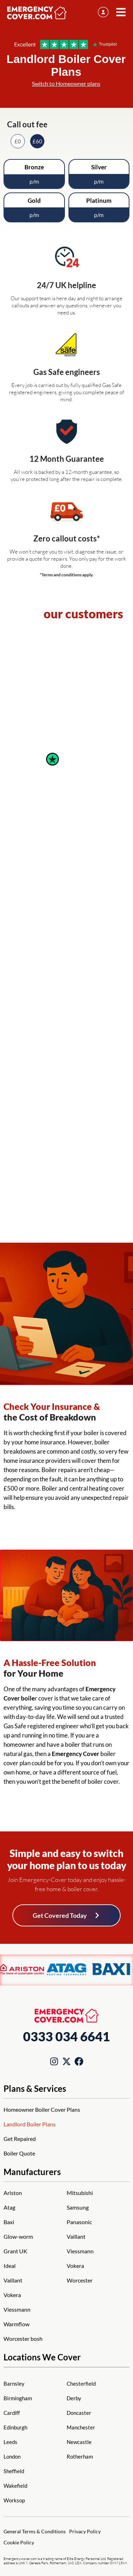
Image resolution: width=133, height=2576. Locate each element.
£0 (18, 141)
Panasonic (79, 2221)
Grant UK (15, 2251)
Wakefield (15, 2485)
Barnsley (14, 2383)
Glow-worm (18, 2236)
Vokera (12, 2294)
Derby (74, 2398)
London (12, 2456)
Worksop (14, 2500)
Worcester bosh (23, 2338)
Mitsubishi (80, 2192)
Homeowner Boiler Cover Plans (42, 2109)
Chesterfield (81, 2383)
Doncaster (79, 2413)
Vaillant (13, 2280)
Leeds (10, 2442)
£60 (37, 141)
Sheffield (14, 2471)
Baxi (9, 2221)
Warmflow (16, 2324)
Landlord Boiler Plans (30, 2124)
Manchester (81, 2427)
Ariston (13, 2192)
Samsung (78, 2207)
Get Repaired (20, 2138)
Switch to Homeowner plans (66, 83)
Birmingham (18, 2398)
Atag (9, 2207)
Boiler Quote (19, 2153)
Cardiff (12, 2413)
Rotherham (80, 2456)
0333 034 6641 (66, 2036)
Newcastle (79, 2442)
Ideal (10, 2265)
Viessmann (17, 2309)
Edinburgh (15, 2427)
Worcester (80, 2280)
